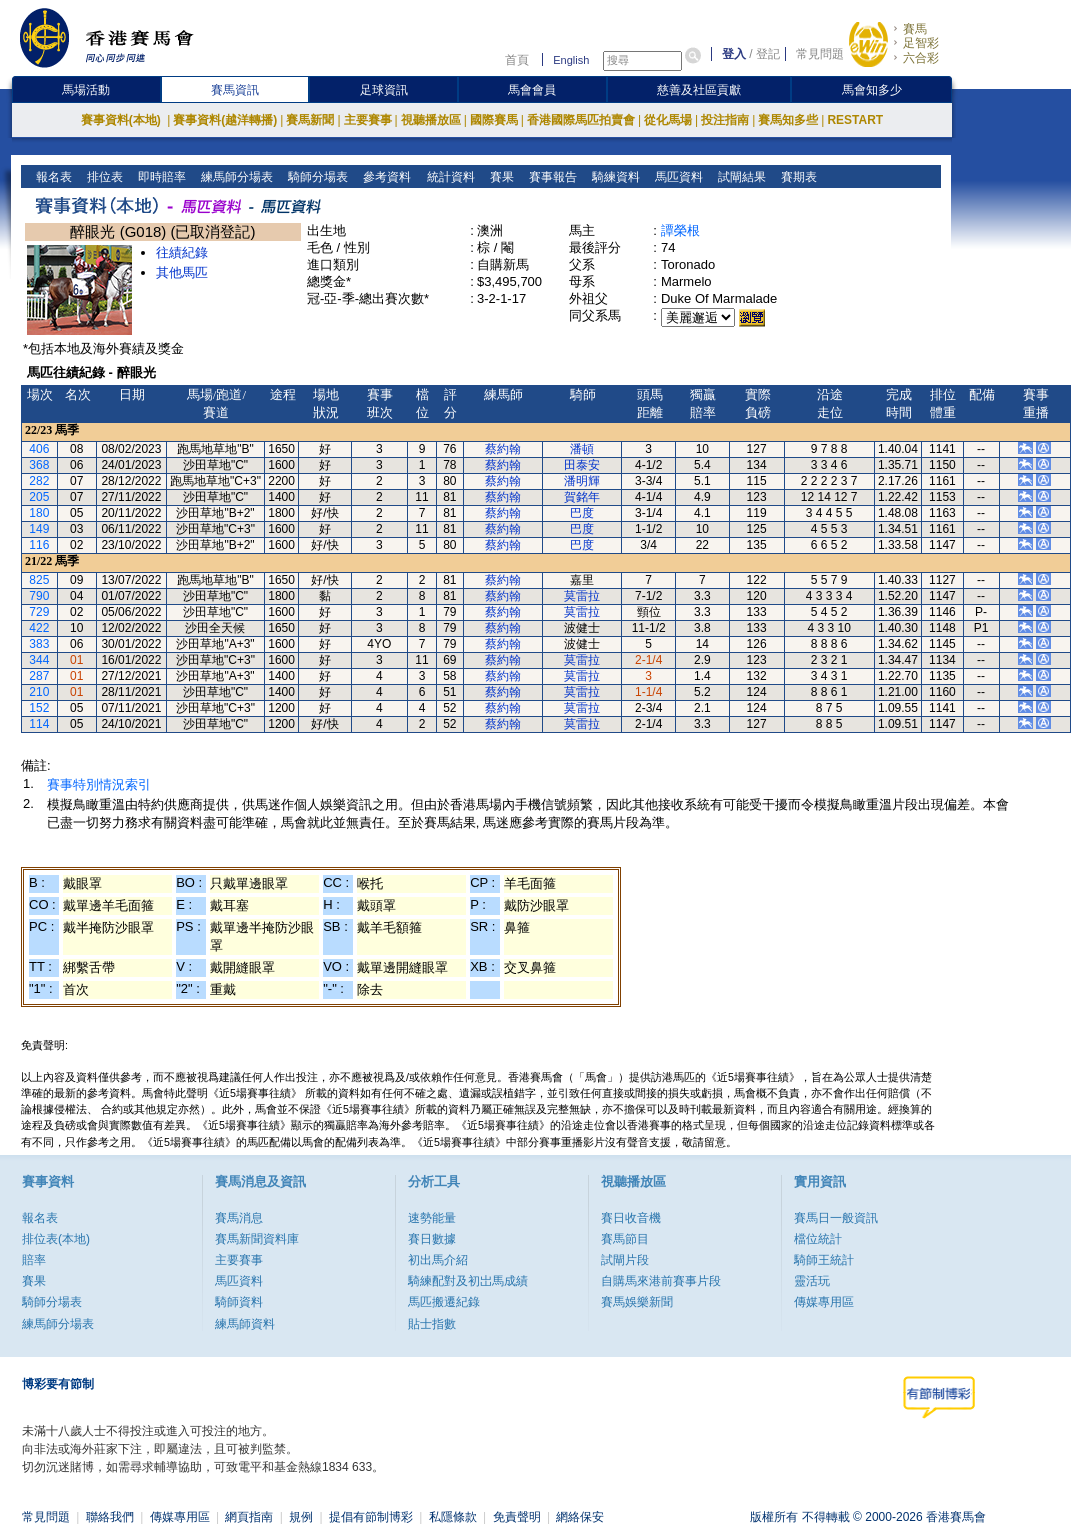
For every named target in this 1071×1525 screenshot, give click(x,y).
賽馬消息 (239, 1218)
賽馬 (915, 29)
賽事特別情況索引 (99, 784)
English (571, 60)
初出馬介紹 (438, 1260)
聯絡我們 (110, 1517)
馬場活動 (86, 90)
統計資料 (448, 177)
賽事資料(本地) (122, 120)
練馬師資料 (245, 1324)
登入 (734, 54)
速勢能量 (432, 1218)
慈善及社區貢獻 (699, 90)
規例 (301, 1517)
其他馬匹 (182, 272)
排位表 (103, 177)
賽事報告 (550, 177)
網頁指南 (249, 1517)
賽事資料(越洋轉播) (225, 120)
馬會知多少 (872, 90)
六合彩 (921, 58)
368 (39, 465)
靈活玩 (812, 1281)
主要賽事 (368, 120)
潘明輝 (582, 481)
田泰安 (582, 465)
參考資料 (385, 177)
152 (39, 708)
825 (39, 580)
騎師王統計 (824, 1260)
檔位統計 (818, 1239)
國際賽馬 (494, 120)
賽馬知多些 (788, 120)
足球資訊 (384, 90)
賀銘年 (582, 497)
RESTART (855, 120)
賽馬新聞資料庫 (257, 1239)
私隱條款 (453, 1517)
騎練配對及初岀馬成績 (468, 1281)
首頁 (517, 60)
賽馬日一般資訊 (836, 1218)
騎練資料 (613, 177)
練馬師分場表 (235, 177)
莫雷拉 (582, 596)
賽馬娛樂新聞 (637, 1302)
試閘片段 (625, 1260)
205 (39, 497)
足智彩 (921, 43)
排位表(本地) (56, 1239)
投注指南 (725, 120)
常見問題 (820, 54)
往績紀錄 (182, 252)
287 (39, 676)
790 (39, 596)
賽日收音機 (631, 1218)
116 (39, 545)
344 (39, 660)
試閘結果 (739, 177)
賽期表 (796, 177)
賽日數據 (432, 1239)
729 (39, 612)
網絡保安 (580, 1517)
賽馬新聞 (310, 120)
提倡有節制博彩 (371, 1517)
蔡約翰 (503, 449)
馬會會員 (532, 90)
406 (39, 449)
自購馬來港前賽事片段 (661, 1281)
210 (39, 692)
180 (39, 513)
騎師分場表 (316, 177)
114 (39, 724)
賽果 (499, 177)
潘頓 (582, 449)
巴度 (582, 513)
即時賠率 (160, 177)
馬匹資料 (676, 177)
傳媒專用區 (824, 1302)
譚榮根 (680, 230)
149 (39, 529)
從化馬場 (668, 120)
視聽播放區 (431, 120)
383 (39, 644)
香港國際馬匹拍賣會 (581, 120)
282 (39, 481)
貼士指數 (432, 1324)
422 (39, 628)
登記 (768, 54)
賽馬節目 (625, 1239)
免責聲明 (517, 1517)
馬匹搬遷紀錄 (444, 1302)
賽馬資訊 (235, 90)
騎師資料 (239, 1302)
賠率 (34, 1260)
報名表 (52, 177)
